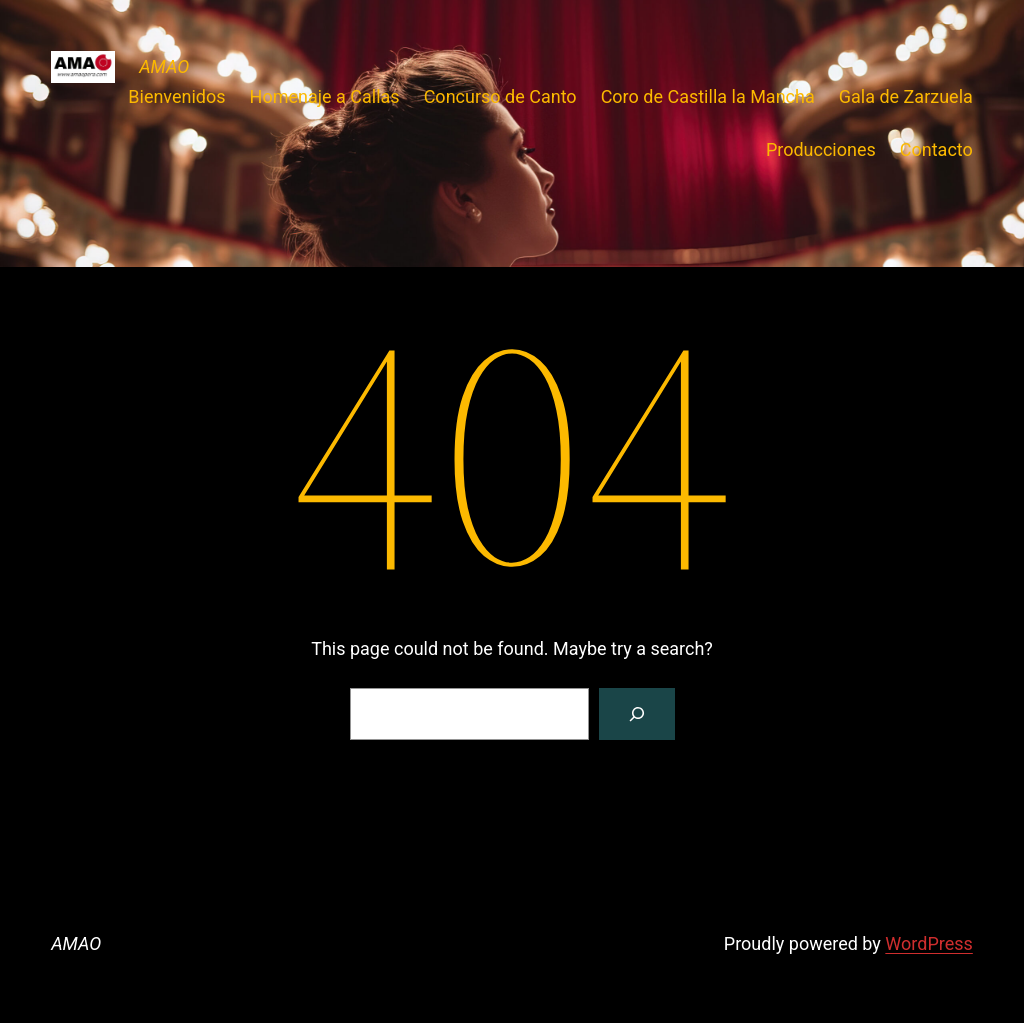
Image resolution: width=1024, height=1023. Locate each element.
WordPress (928, 943)
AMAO (164, 66)
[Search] (637, 714)
